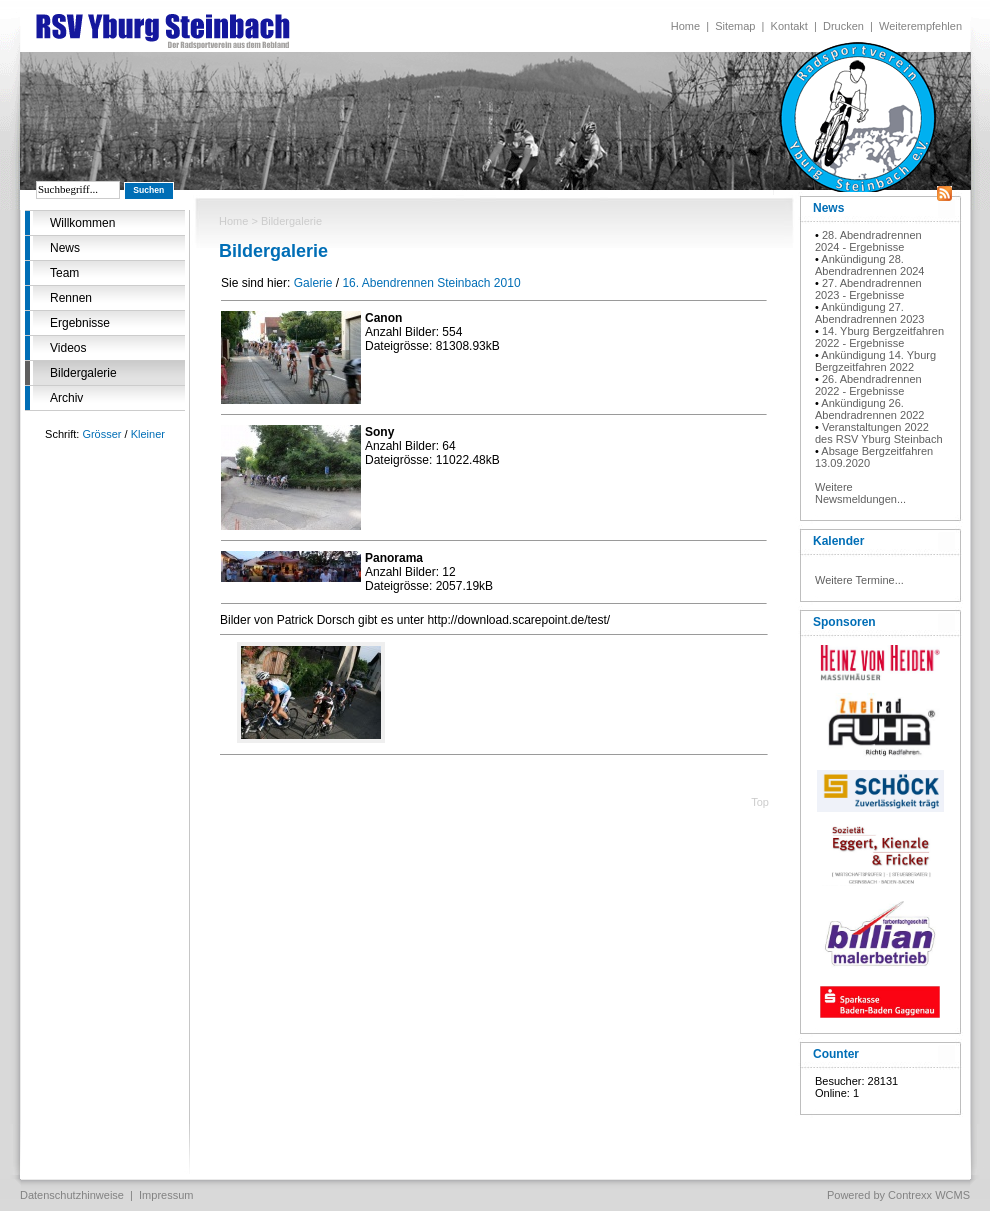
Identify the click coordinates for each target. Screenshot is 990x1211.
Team (64, 273)
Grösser (101, 434)
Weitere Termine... (859, 580)
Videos (68, 348)
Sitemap (735, 26)
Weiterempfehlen (920, 26)
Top (760, 802)
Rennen (71, 298)
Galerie (313, 283)
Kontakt (789, 26)
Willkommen (82, 223)
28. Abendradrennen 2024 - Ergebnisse (868, 241)
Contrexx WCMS (929, 1195)
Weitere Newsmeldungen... (860, 493)
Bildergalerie (83, 373)
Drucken (843, 26)
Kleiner (148, 434)
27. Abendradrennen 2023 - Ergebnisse (868, 289)
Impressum (166, 1195)
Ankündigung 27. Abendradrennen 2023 (869, 313)
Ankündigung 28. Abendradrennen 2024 (869, 265)
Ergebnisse (80, 323)
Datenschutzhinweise (72, 1195)
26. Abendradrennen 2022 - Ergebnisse (868, 385)
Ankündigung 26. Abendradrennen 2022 (869, 409)
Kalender (838, 541)
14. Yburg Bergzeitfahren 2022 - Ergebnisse (879, 337)
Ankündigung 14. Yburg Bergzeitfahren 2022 (875, 361)
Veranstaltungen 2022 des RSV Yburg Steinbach (879, 433)
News (65, 248)
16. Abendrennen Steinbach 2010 (431, 283)
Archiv (66, 398)
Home (685, 26)
